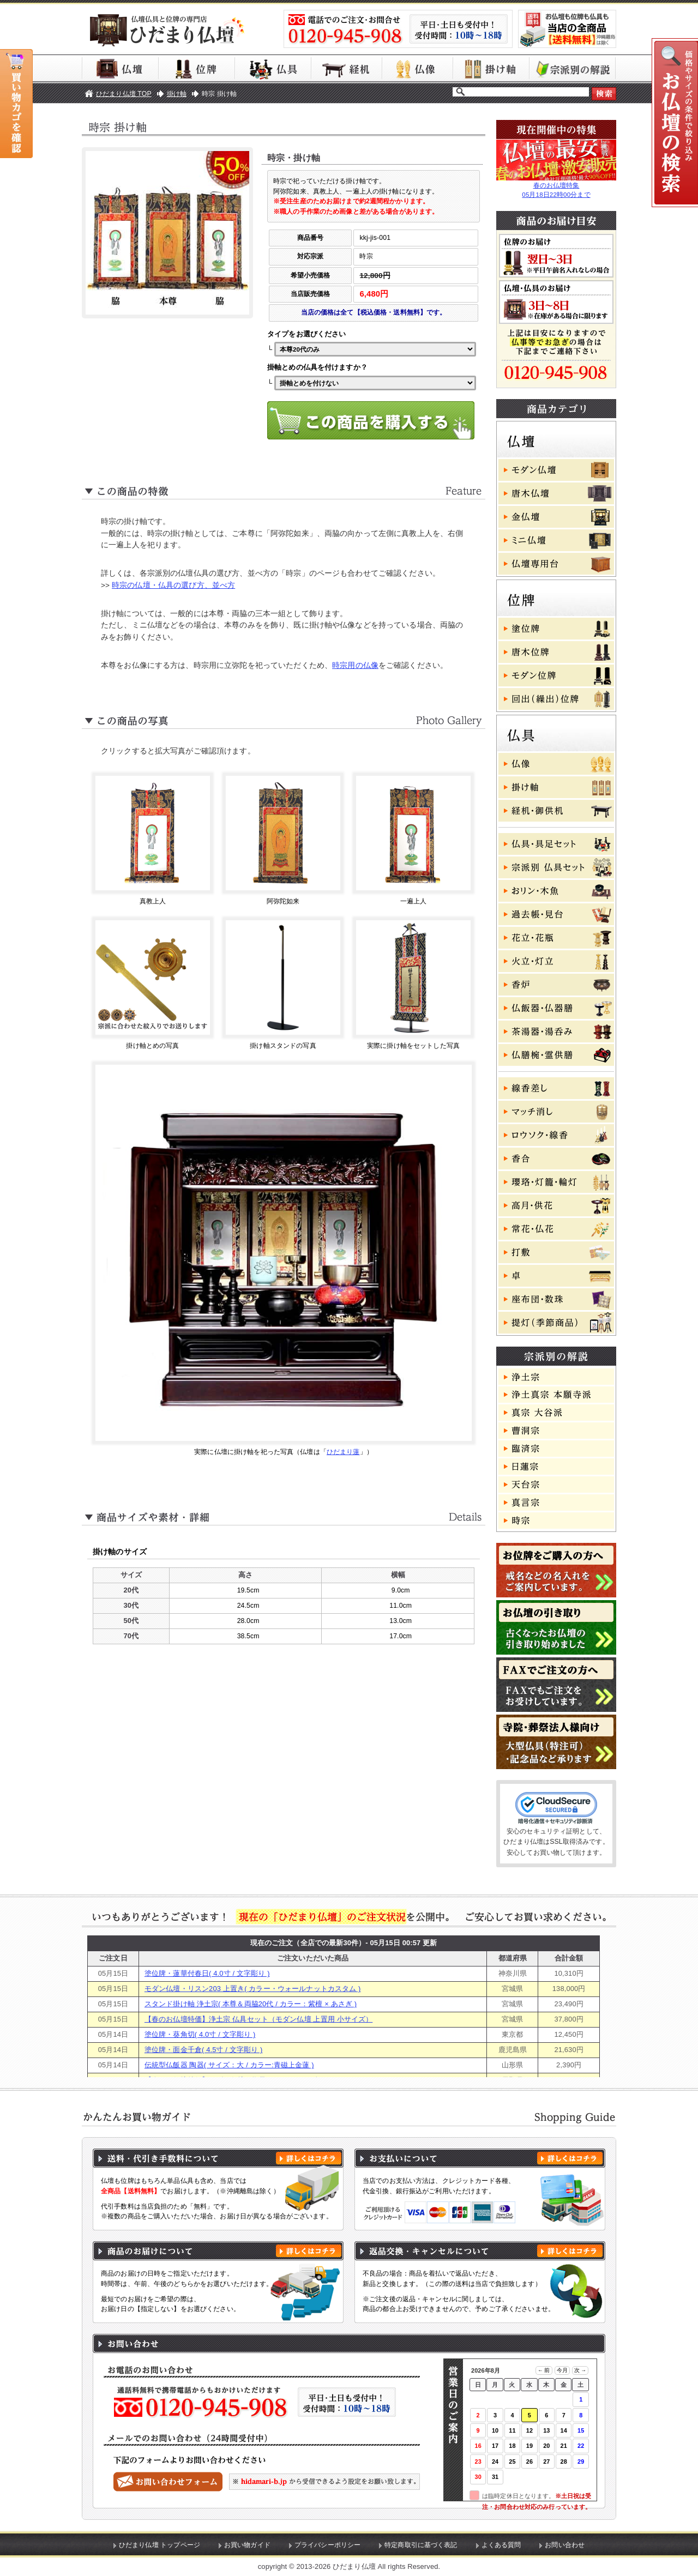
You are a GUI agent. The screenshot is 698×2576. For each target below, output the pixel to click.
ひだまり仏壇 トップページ (159, 2545)
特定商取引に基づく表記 (421, 2545)
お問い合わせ (565, 2545)
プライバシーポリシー (327, 2545)
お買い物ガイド (247, 2545)
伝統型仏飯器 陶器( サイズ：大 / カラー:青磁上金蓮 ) (229, 2065)
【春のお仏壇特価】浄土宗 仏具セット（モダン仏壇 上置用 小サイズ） (258, 2019)
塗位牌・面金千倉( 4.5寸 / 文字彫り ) (204, 2050)
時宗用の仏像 (355, 665)
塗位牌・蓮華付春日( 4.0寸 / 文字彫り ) (207, 1973)
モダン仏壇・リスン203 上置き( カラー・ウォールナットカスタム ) (253, 1988)
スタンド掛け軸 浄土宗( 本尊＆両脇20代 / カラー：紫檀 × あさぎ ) (251, 2004)
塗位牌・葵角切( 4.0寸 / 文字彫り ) (200, 2034)
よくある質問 (501, 2545)
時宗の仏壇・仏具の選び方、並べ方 (173, 585)
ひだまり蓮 (343, 1452)
